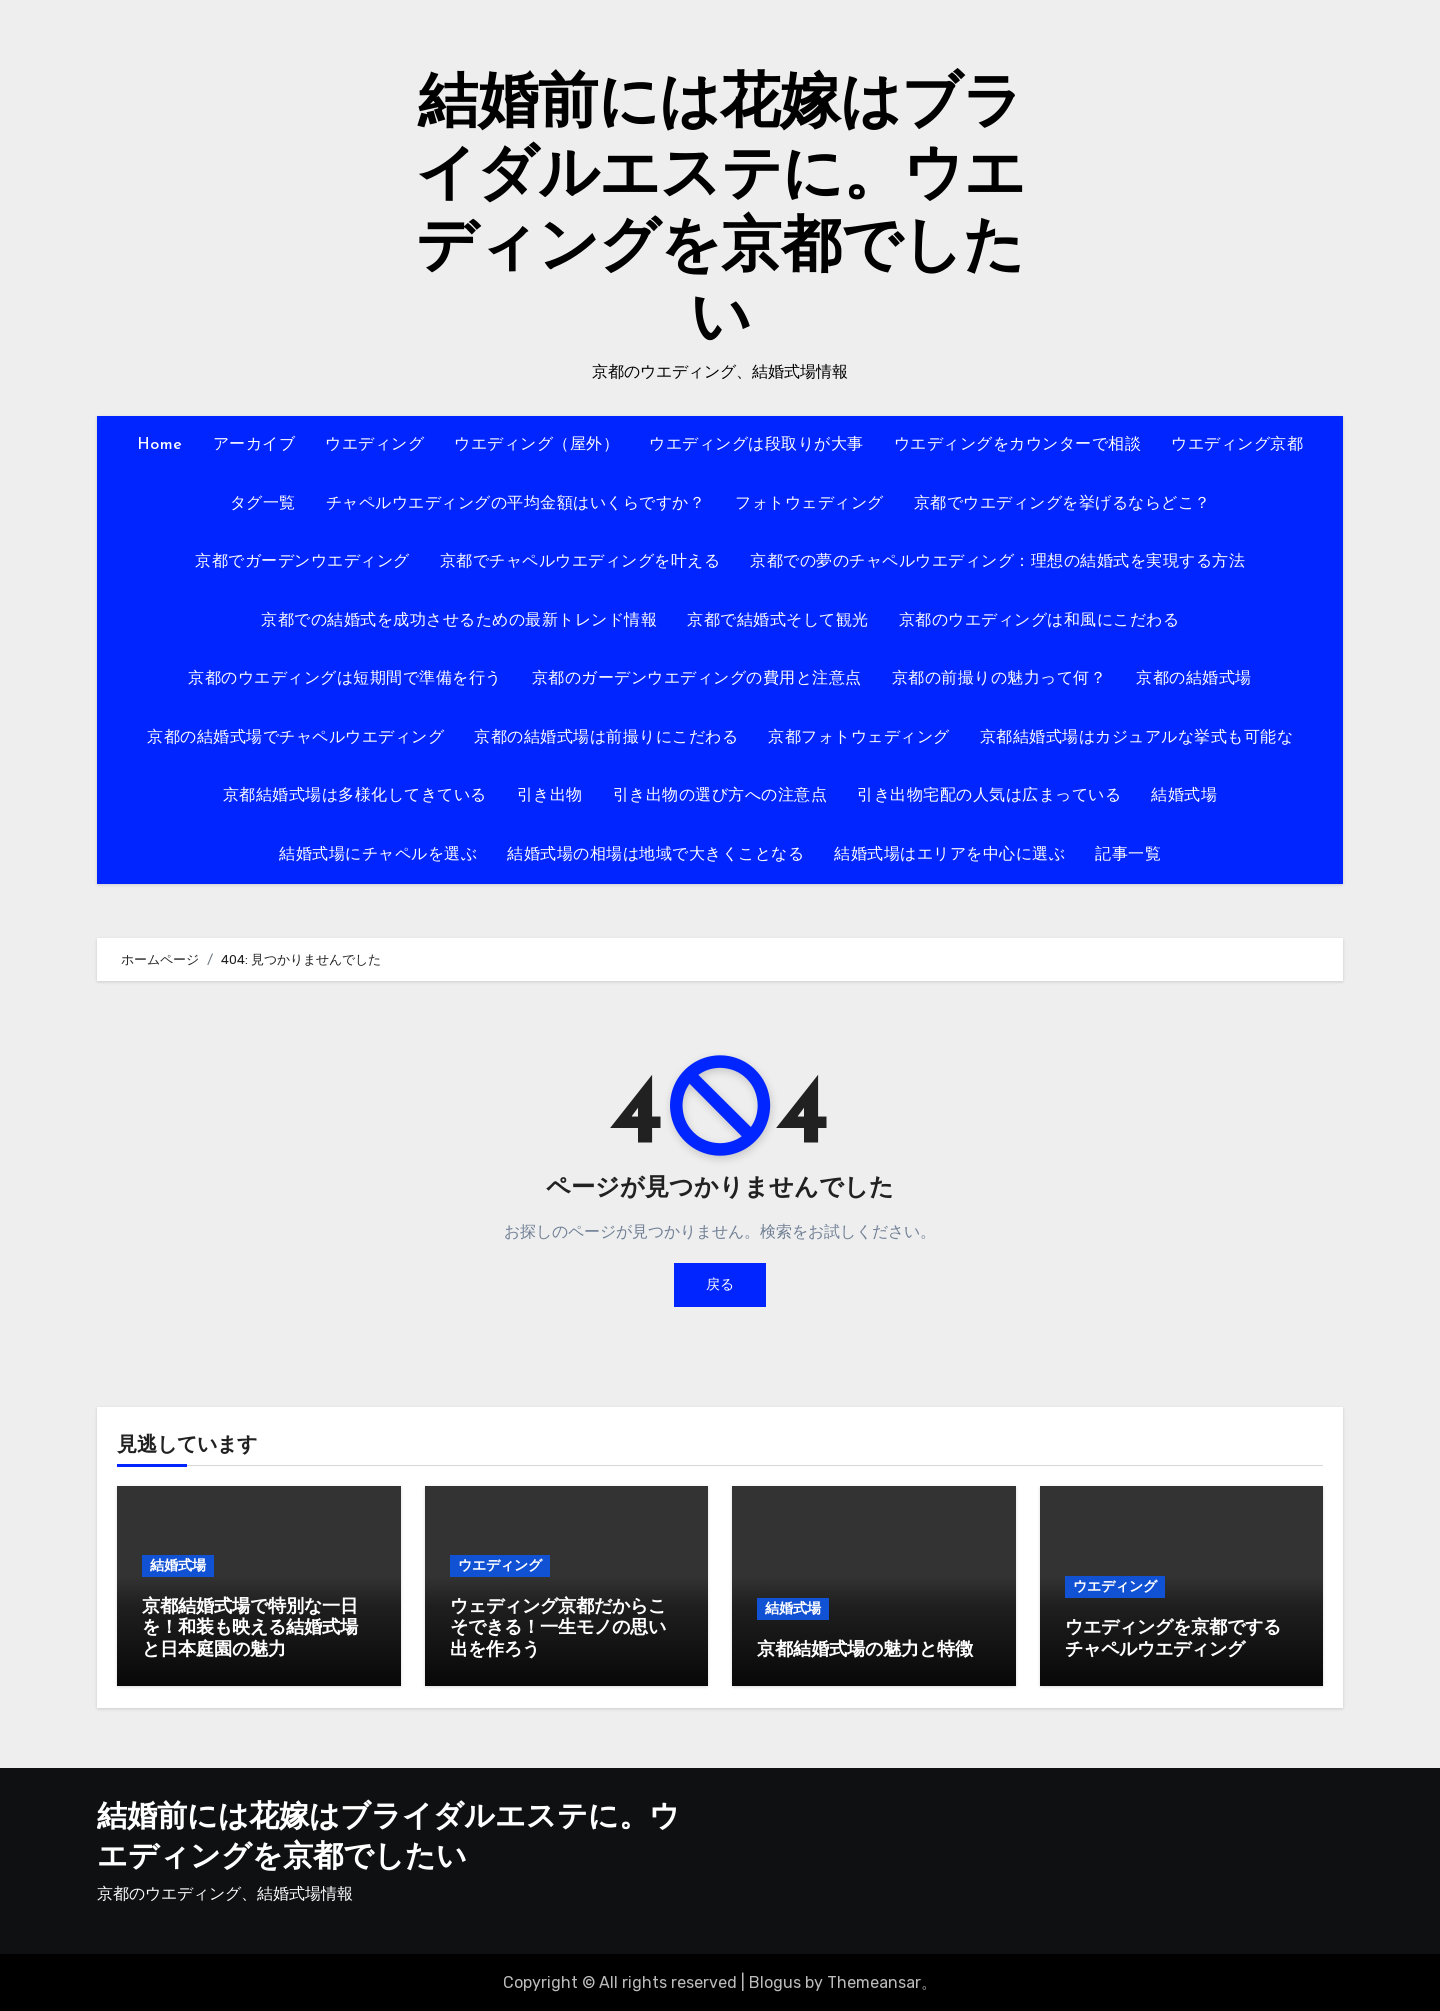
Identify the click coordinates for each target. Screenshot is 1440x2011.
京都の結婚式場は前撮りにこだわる (606, 738)
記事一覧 (1128, 855)
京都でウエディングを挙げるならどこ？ (1062, 504)
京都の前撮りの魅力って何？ (999, 679)
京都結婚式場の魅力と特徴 (865, 1650)
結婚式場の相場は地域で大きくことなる (655, 855)
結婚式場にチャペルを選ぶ (378, 855)
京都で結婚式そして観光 (778, 621)
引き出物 (550, 796)
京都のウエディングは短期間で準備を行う (345, 679)
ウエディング (374, 445)
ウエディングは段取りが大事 (756, 445)
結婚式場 (1184, 796)
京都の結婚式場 (1194, 679)
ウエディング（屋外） (536, 445)
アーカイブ (254, 445)
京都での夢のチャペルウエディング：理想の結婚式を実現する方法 (997, 562)
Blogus (775, 1981)
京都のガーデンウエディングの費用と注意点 (697, 679)
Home (160, 445)
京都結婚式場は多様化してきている (355, 796)
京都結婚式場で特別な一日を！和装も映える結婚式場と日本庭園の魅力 (250, 1629)
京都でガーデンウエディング (302, 562)
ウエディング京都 (1237, 445)
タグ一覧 (263, 504)
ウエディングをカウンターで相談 (1018, 445)
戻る (720, 1284)
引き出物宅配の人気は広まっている (989, 796)
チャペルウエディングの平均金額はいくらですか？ (516, 504)
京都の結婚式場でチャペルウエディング (295, 738)
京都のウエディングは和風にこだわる (1039, 621)
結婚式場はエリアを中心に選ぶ (949, 855)
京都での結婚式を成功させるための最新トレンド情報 (459, 621)
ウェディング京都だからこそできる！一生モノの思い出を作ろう (558, 1629)
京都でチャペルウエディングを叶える (580, 562)
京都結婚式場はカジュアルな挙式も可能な (1137, 738)
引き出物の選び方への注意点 (720, 796)
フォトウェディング (809, 504)
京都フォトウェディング (859, 738)
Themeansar (874, 1981)
